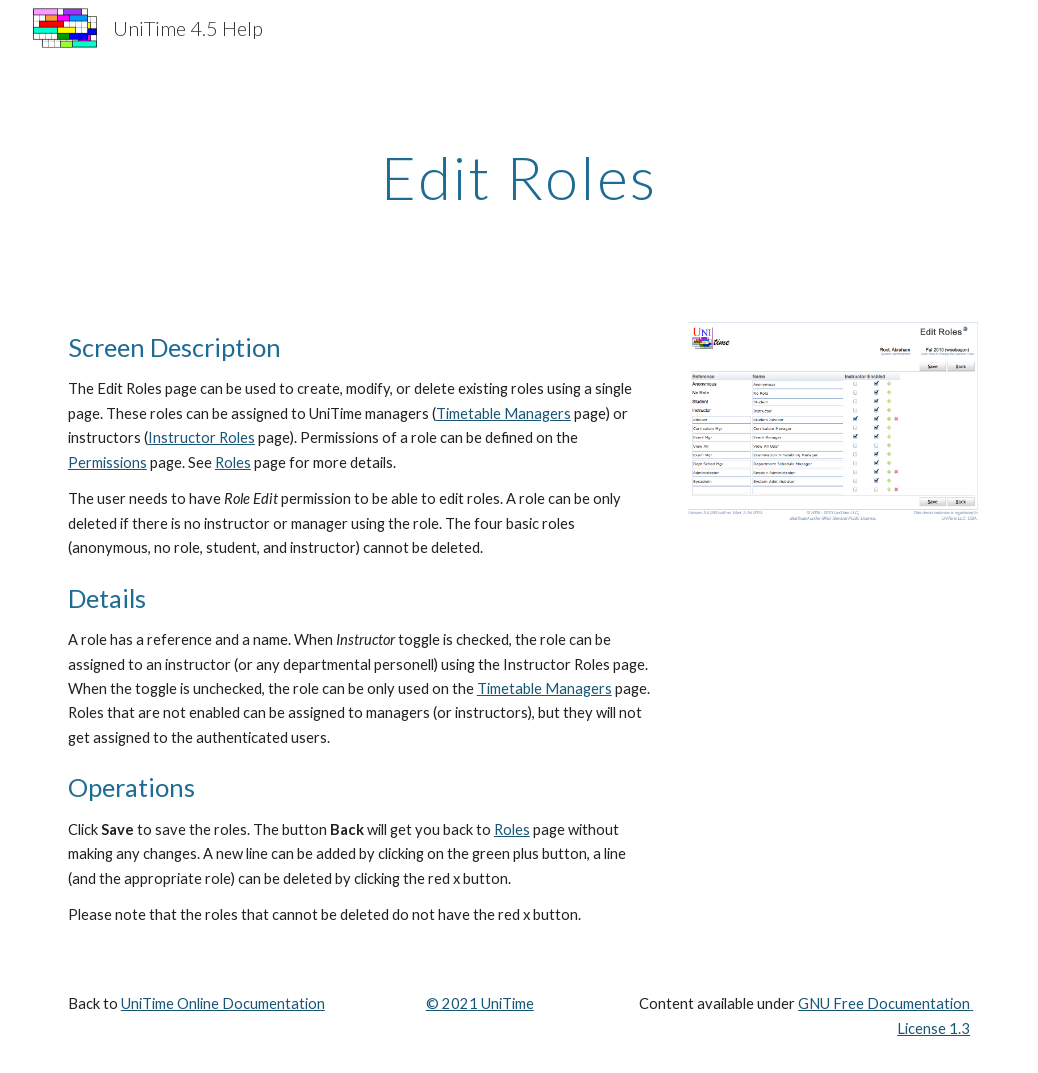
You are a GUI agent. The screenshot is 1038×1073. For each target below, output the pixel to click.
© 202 (447, 1003)
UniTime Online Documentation (223, 1003)
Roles (233, 462)
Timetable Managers (503, 413)
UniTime (506, 1003)
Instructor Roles (201, 437)
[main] (519, 177)
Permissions (107, 462)
